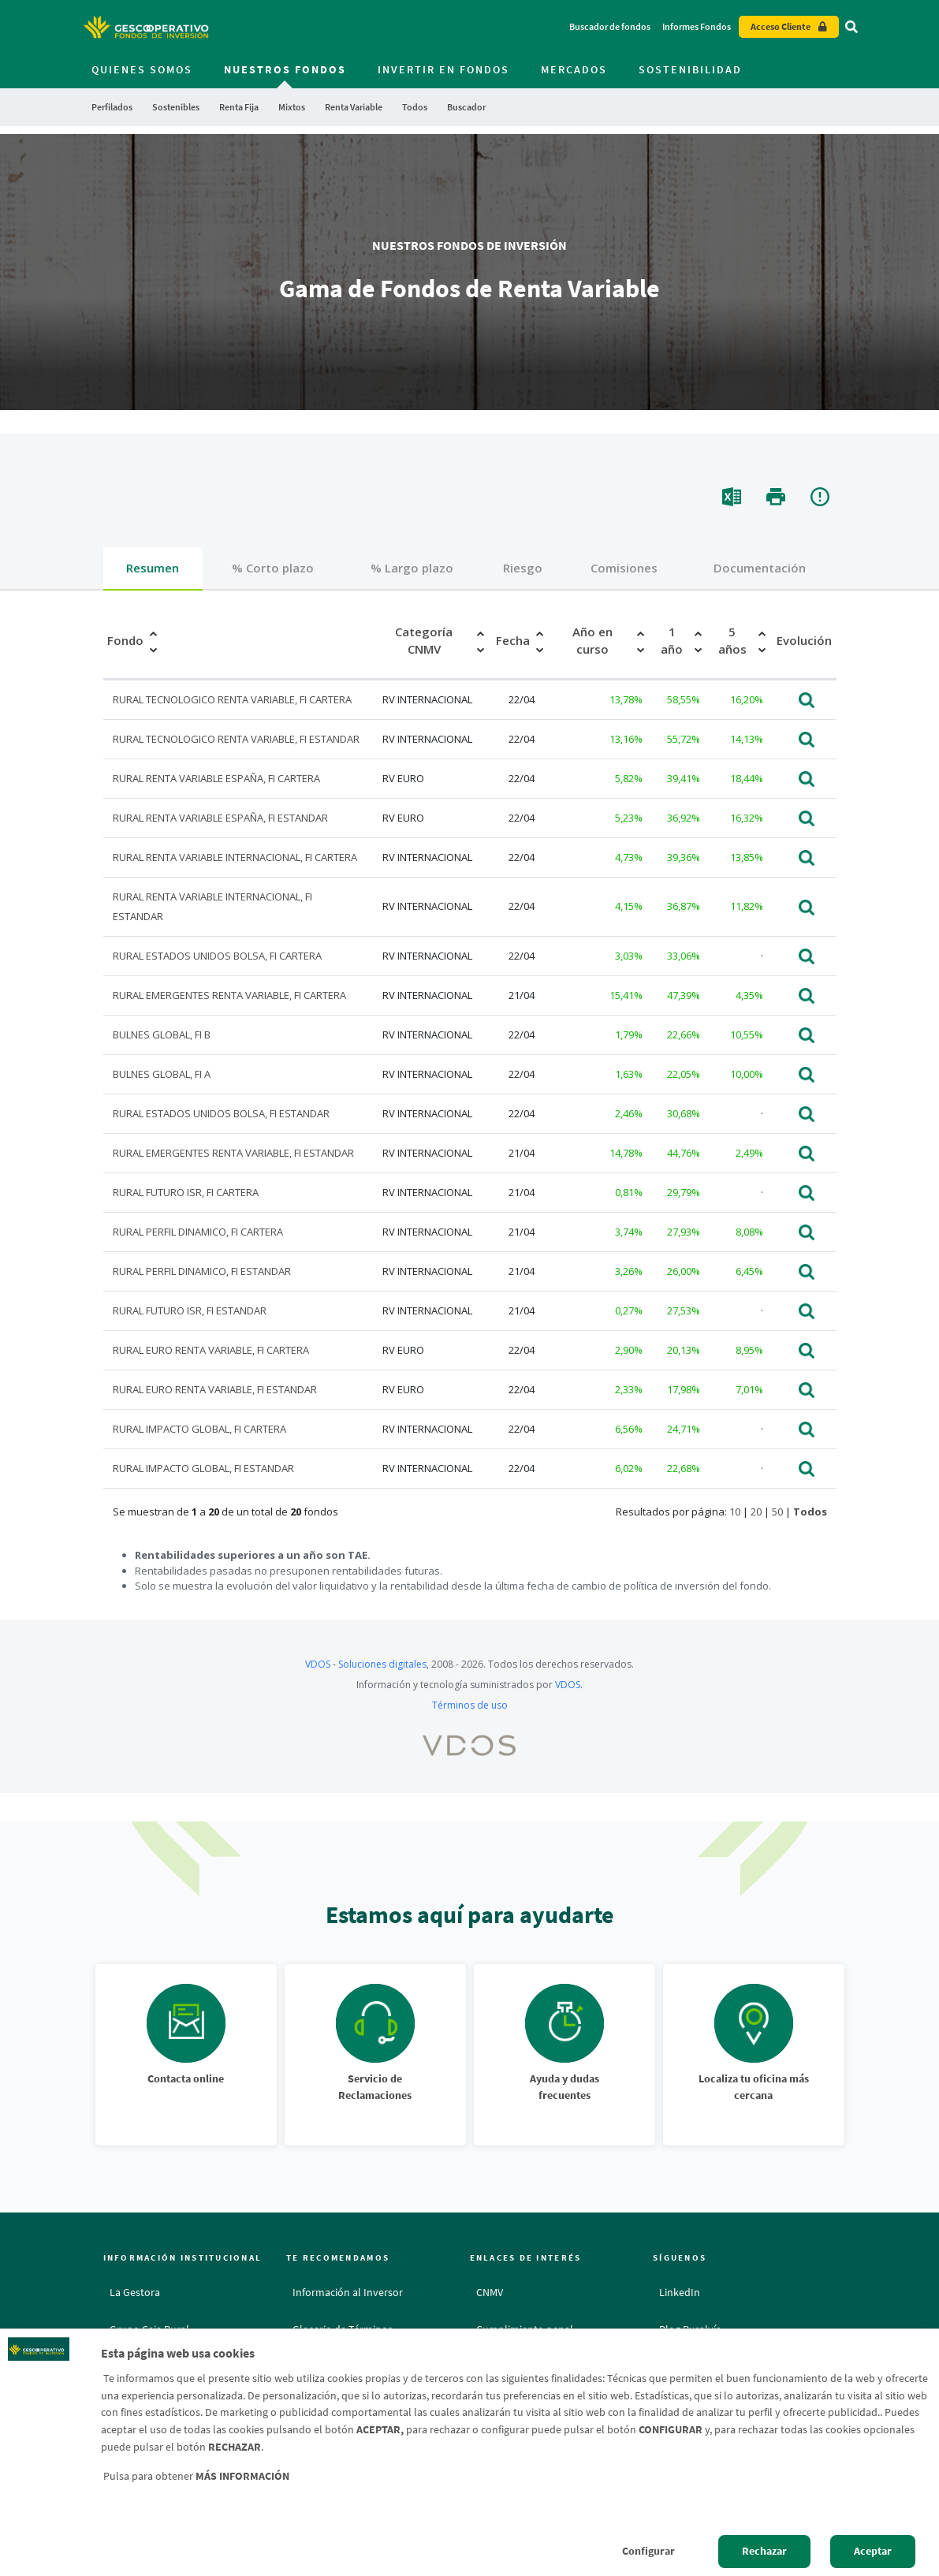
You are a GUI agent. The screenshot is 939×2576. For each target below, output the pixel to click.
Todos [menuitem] (414, 107)
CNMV (489, 2292)
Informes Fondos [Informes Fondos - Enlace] (696, 26)
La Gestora (135, 2292)
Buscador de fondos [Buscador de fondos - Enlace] (609, 26)
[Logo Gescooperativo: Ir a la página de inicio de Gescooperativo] (146, 27)
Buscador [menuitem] (466, 107)
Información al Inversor (348, 2292)
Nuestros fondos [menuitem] (285, 69)
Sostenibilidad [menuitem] (690, 69)
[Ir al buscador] (851, 26)
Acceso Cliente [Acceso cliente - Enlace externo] (780, 26)
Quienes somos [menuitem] (141, 69)
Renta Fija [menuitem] (239, 107)
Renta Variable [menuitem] (353, 107)
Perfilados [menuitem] (111, 107)
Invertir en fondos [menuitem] (443, 69)
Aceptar (873, 2551)
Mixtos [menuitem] (291, 107)
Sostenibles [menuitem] (175, 107)
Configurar (648, 2551)
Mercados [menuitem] (574, 69)
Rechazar (764, 2551)
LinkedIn (679, 2292)
